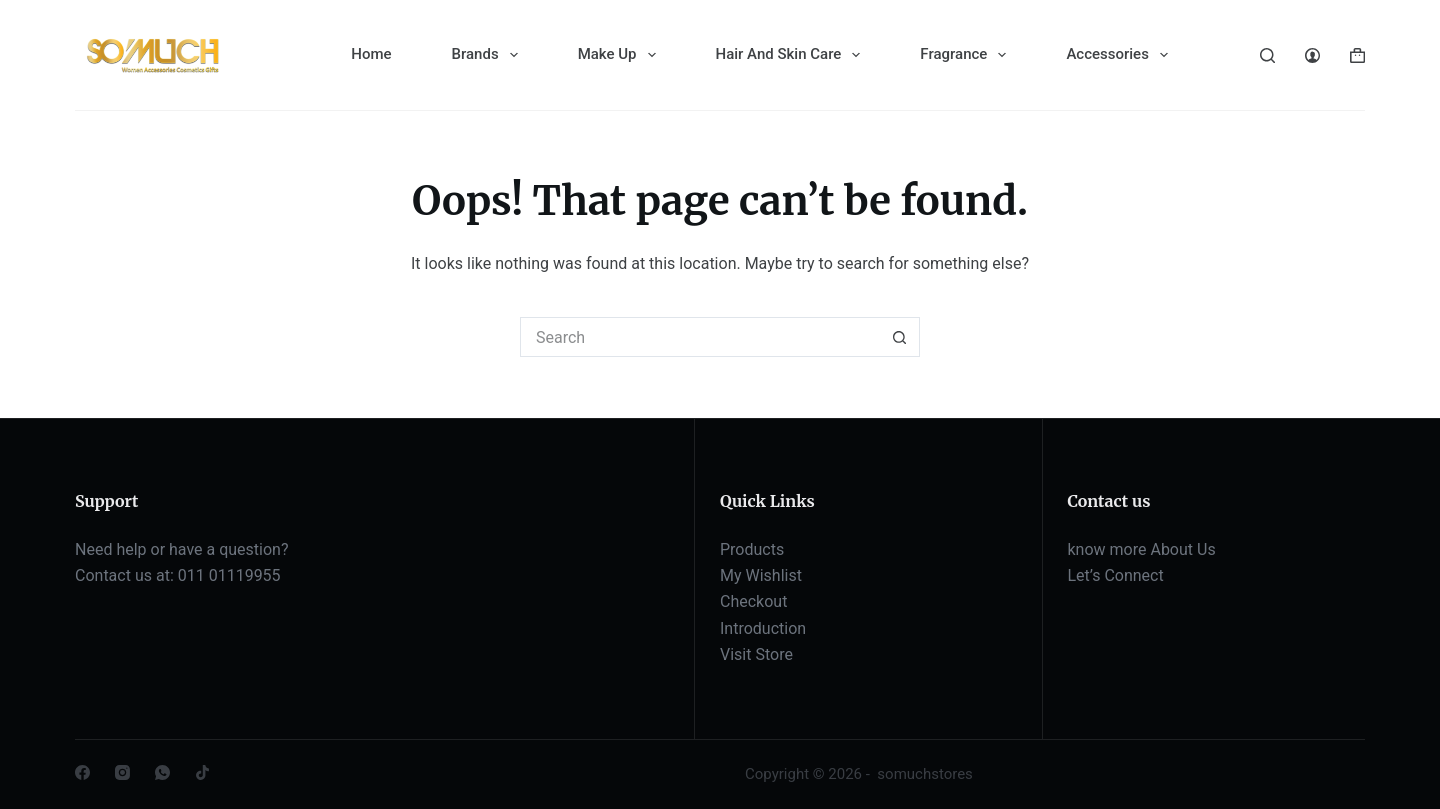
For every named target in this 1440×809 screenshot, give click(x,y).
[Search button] (900, 337)
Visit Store (756, 654)
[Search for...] (700, 337)
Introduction (763, 628)
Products (752, 549)
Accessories (1120, 55)
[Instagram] (122, 772)
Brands (489, 55)
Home (371, 54)
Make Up (621, 55)
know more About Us (1142, 549)
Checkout (753, 601)
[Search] (1267, 55)
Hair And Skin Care (792, 55)
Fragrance (967, 55)
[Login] (1312, 55)
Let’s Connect (1116, 575)
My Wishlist (761, 575)
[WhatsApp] (162, 772)
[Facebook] (82, 772)
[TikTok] (202, 772)
